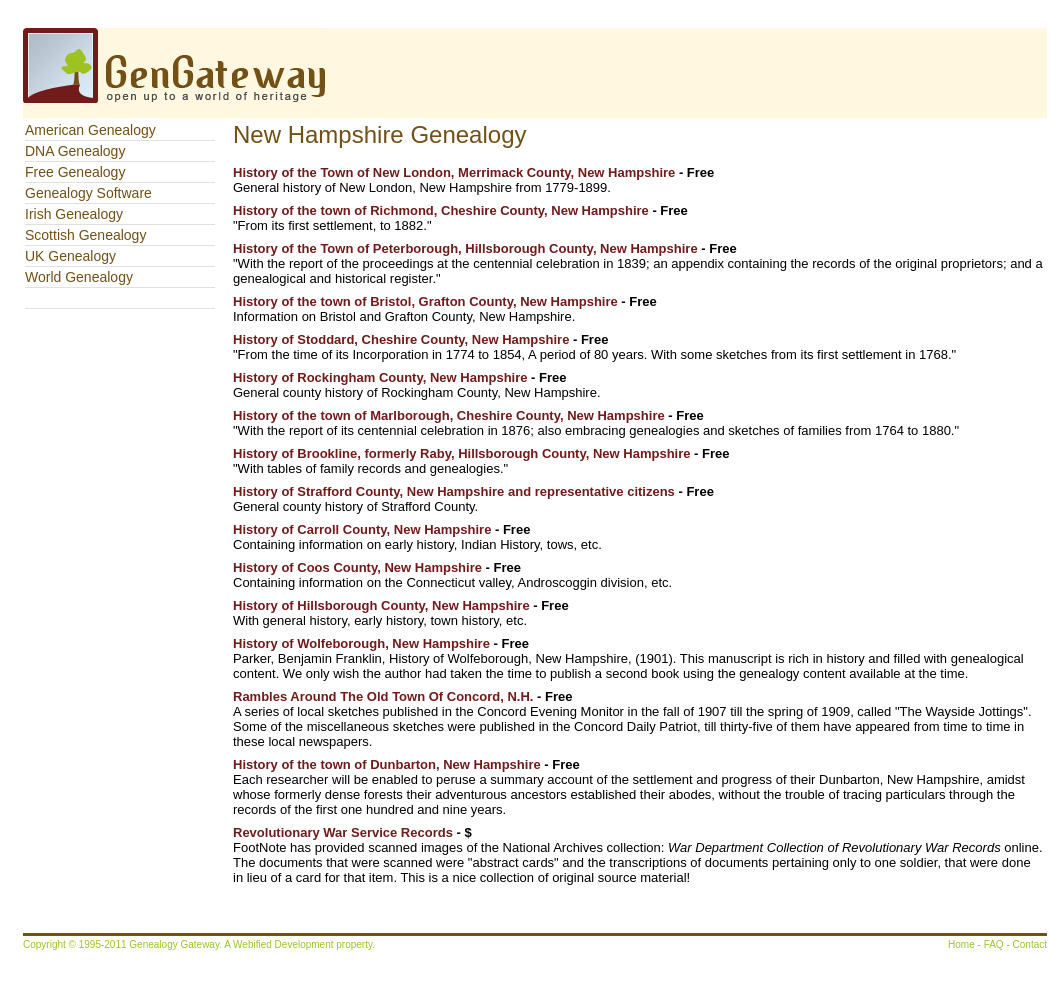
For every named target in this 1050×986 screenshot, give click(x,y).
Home (961, 944)
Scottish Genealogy (85, 235)
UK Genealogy (70, 256)
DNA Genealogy (75, 151)
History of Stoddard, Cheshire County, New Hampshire (401, 339)
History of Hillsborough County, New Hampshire (381, 605)
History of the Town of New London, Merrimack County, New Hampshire (454, 172)
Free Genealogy (75, 172)
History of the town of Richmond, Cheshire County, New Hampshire (441, 210)
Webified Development (284, 944)
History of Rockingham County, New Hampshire (380, 377)
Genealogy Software (88, 193)
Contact (1030, 944)
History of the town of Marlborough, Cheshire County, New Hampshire (449, 415)
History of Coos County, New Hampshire (357, 567)
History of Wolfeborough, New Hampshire (361, 643)
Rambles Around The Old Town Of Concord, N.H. (383, 696)
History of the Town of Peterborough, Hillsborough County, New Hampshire (467, 248)
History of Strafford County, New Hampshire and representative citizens (454, 491)
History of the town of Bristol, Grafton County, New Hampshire (425, 301)
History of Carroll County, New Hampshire (362, 529)
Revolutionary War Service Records (343, 832)
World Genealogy (79, 277)
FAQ (994, 944)
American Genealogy (90, 130)
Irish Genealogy (74, 214)
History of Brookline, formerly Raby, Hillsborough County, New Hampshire (461, 453)
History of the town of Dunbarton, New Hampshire (387, 764)
